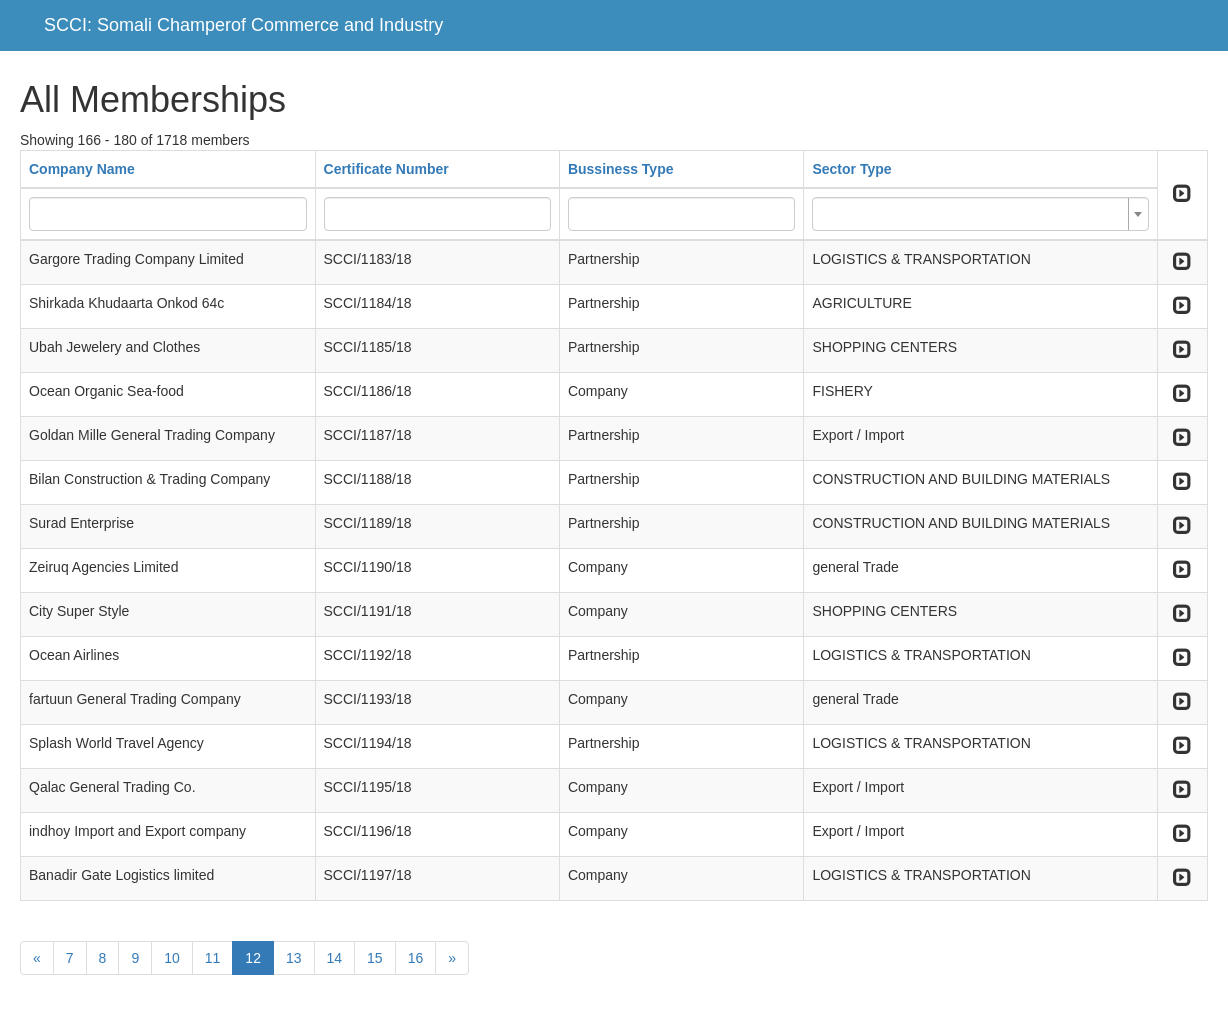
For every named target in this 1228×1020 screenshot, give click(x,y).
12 (253, 958)
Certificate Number (386, 169)
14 (335, 958)
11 (213, 958)
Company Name (82, 169)
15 (375, 958)
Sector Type (851, 169)
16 (416, 958)
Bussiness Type (621, 169)
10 (172, 958)
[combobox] (980, 214)
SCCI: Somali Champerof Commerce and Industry (243, 25)
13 (294, 958)
